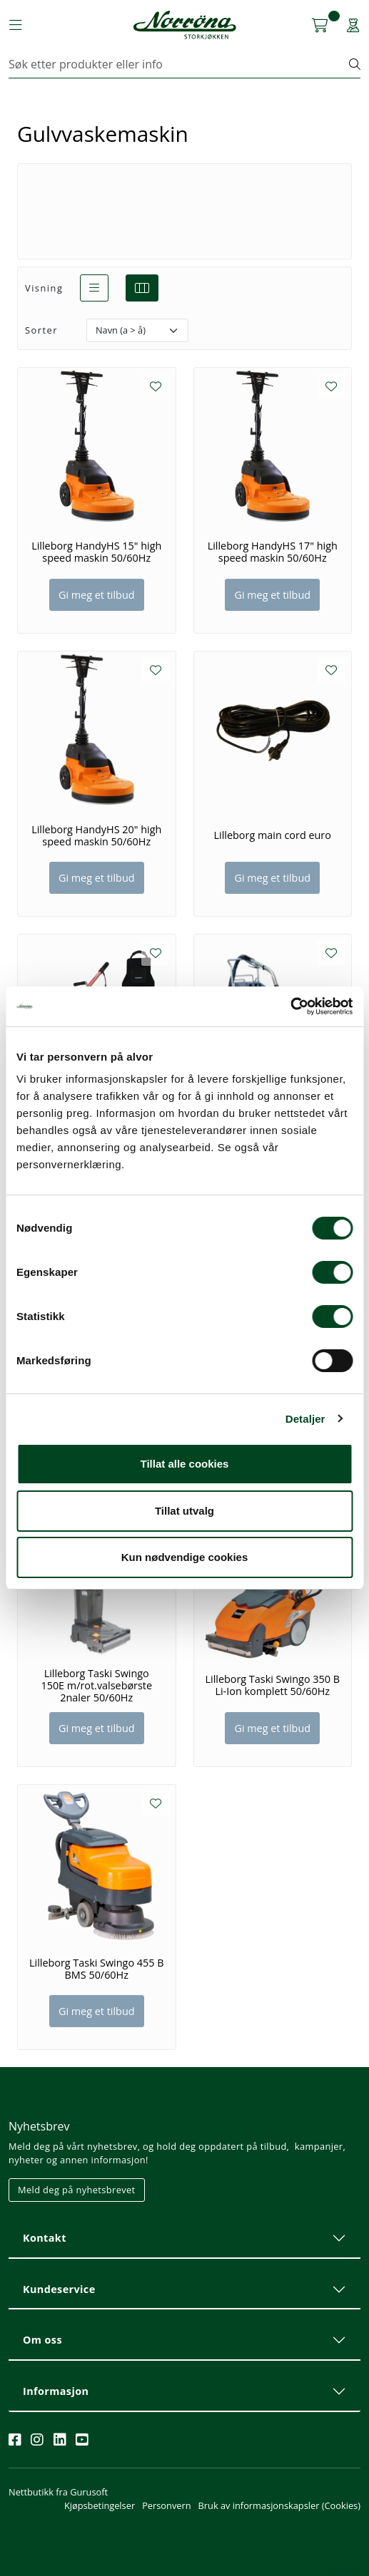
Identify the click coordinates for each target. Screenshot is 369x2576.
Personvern (166, 2505)
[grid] (142, 288)
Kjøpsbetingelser (99, 2505)
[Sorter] (137, 330)
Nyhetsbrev (39, 2126)
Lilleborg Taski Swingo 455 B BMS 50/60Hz (96, 1969)
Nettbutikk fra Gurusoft (58, 2491)
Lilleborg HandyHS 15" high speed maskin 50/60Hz (96, 552)
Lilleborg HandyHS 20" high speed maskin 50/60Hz (96, 835)
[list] (94, 288)
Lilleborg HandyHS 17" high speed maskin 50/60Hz (273, 552)
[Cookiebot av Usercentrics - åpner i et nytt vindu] (290, 1006)
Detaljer (305, 1419)
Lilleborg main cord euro (272, 835)
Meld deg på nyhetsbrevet (77, 2189)
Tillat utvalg (184, 1511)
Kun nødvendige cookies (184, 1557)
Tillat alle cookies (185, 1464)
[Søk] (179, 64)
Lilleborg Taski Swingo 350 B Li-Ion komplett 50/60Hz (272, 1685)
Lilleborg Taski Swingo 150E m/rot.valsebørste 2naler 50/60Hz (96, 1685)
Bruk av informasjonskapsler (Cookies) (279, 2505)
